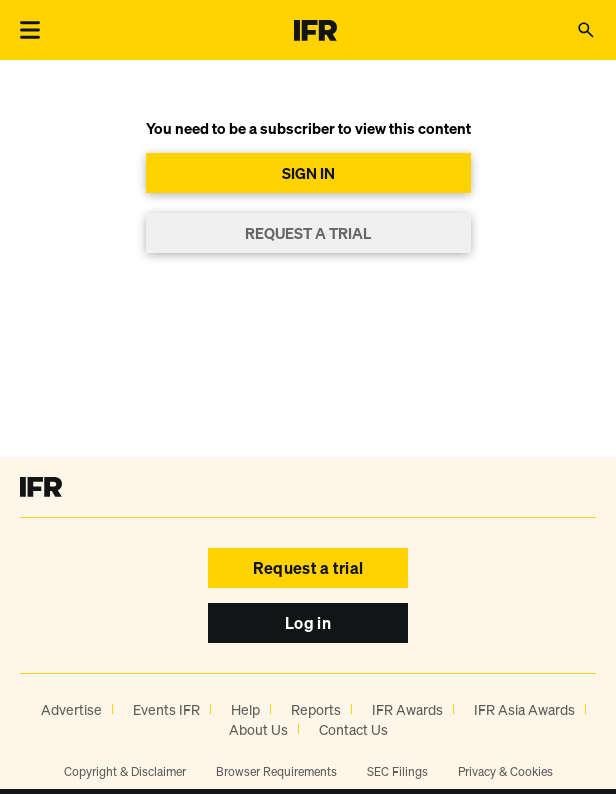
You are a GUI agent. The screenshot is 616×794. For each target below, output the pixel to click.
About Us (258, 729)
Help (245, 709)
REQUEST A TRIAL (308, 233)
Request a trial (308, 568)
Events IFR (166, 709)
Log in (308, 623)
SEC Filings (397, 771)
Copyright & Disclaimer (125, 771)
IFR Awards (407, 709)
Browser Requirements (276, 771)
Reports (316, 709)
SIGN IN (308, 173)
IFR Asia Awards (524, 709)
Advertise (71, 709)
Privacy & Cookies (505, 771)
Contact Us (353, 729)
